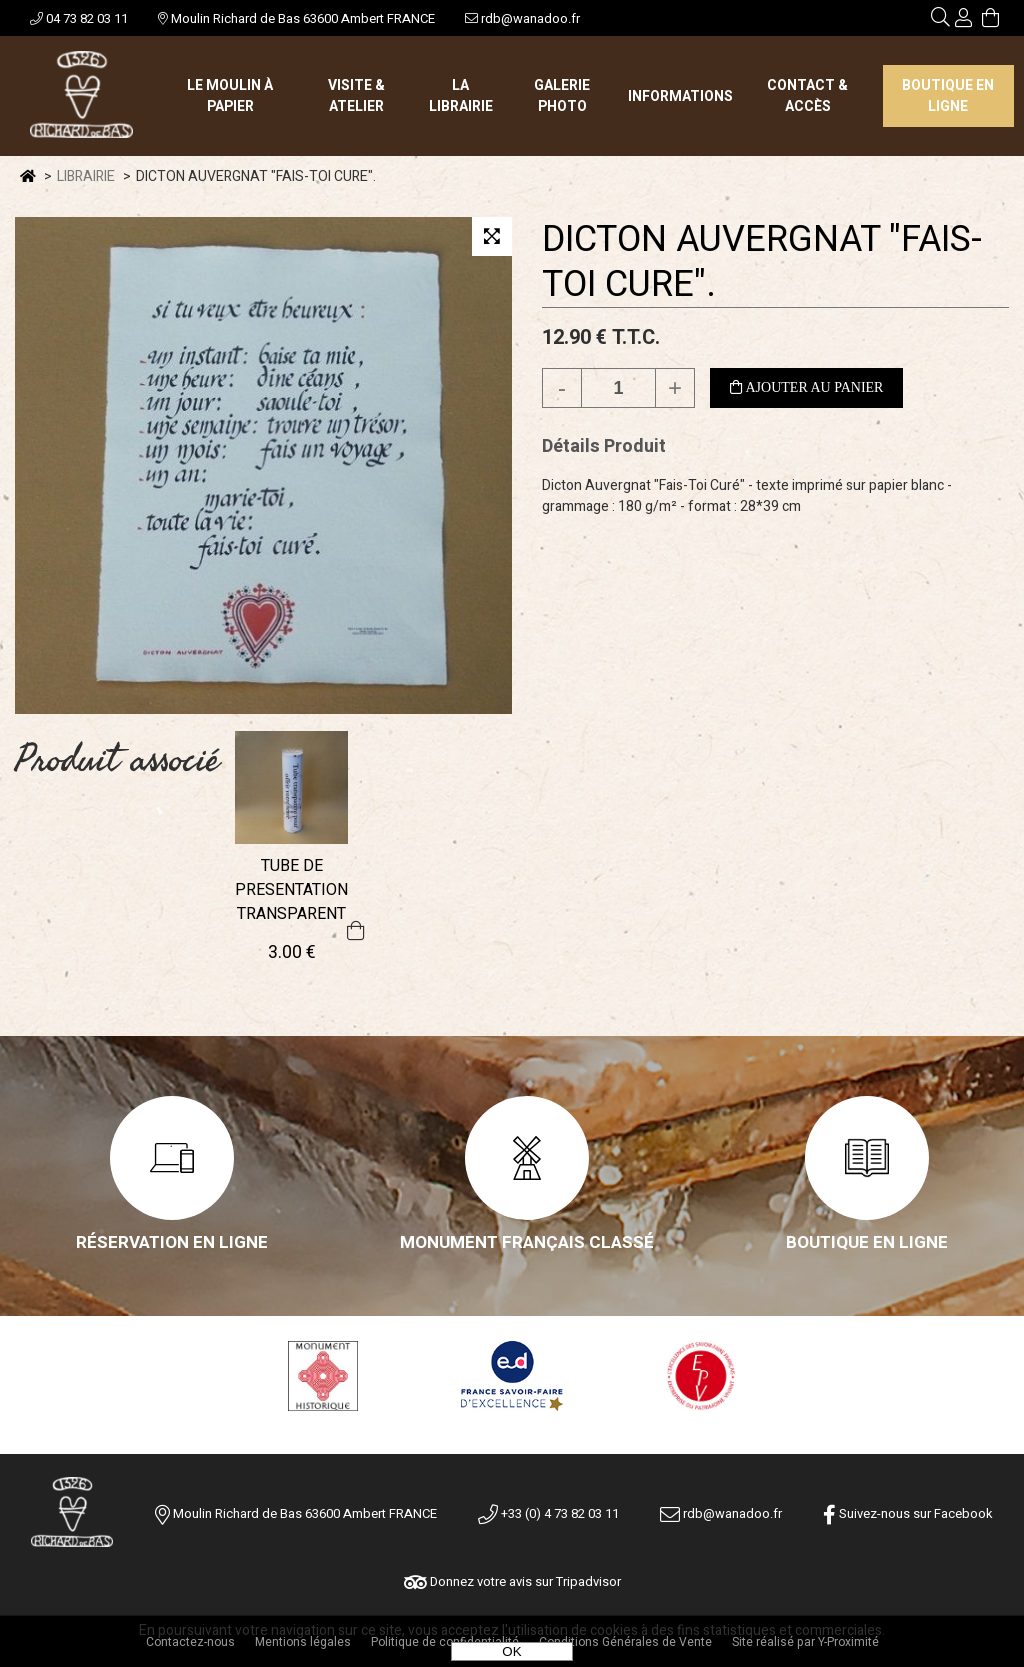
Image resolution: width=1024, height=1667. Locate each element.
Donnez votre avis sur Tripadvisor (512, 1581)
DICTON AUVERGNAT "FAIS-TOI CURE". (762, 262)
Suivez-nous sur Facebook (908, 1513)
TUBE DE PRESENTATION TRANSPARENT (291, 890)
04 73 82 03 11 (79, 18)
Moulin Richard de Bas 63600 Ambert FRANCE (296, 18)
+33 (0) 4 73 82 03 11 (548, 1513)
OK (511, 1651)
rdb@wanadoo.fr (522, 18)
